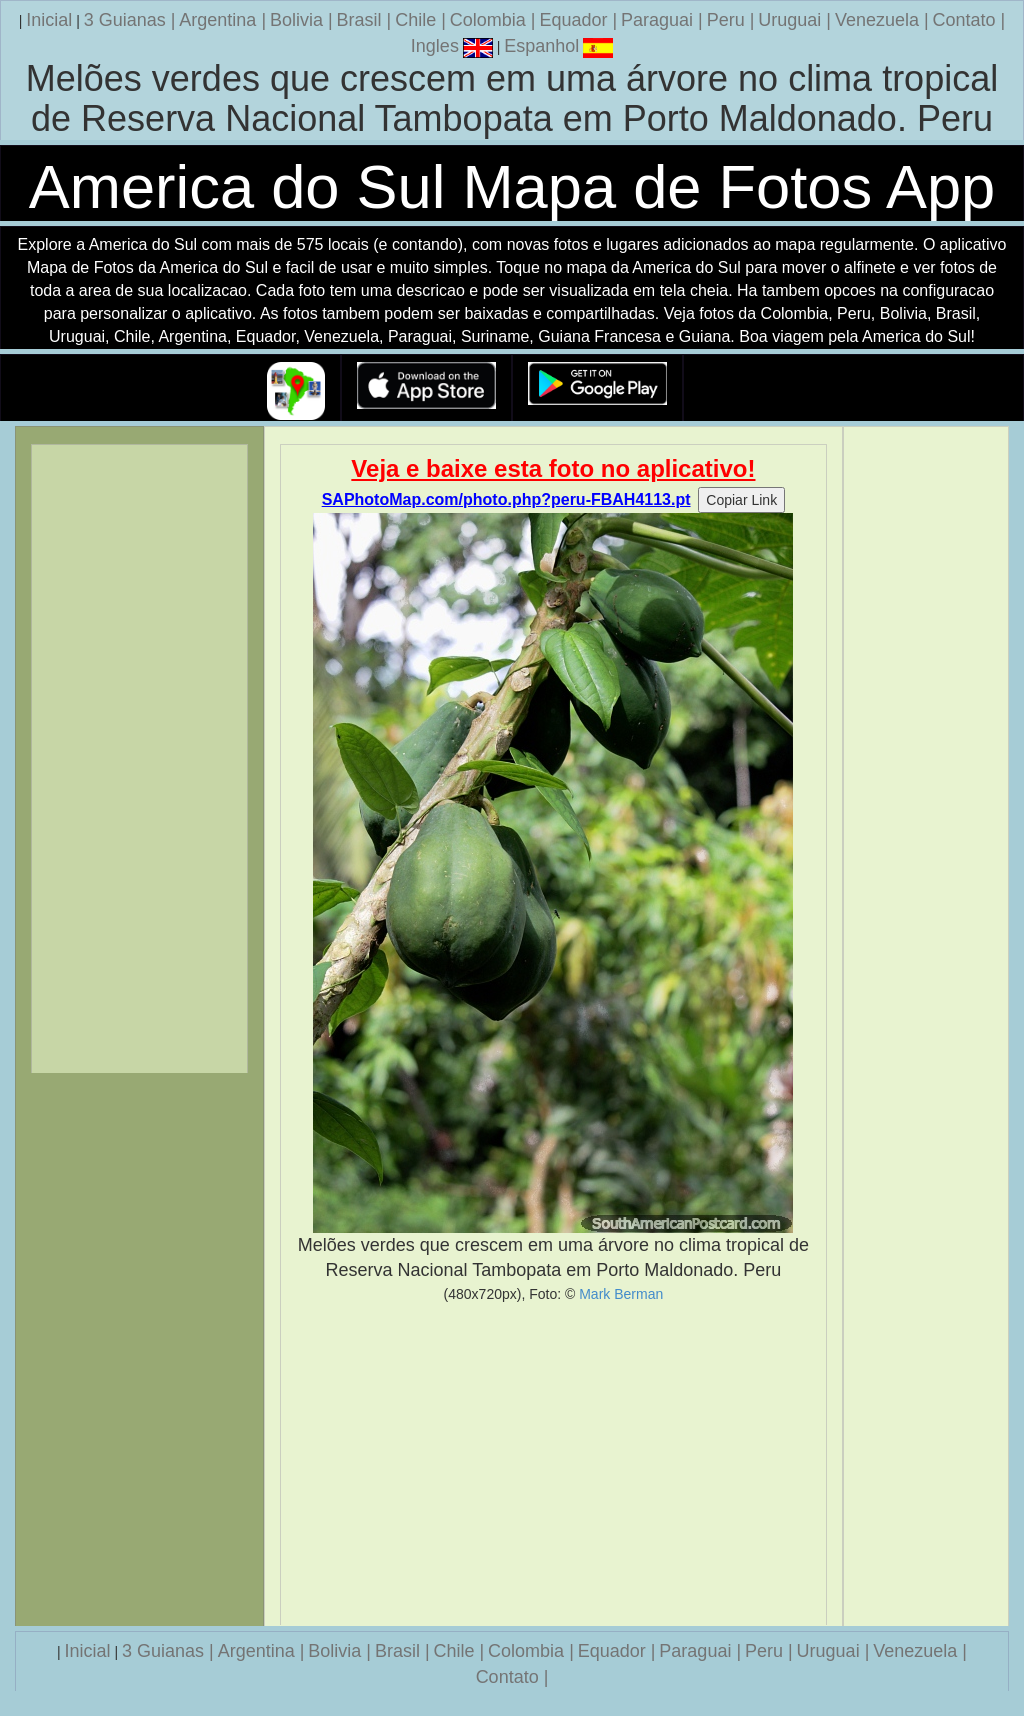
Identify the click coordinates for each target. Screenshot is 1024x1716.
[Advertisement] (554, 1464)
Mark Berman (621, 1294)
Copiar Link (741, 500)
